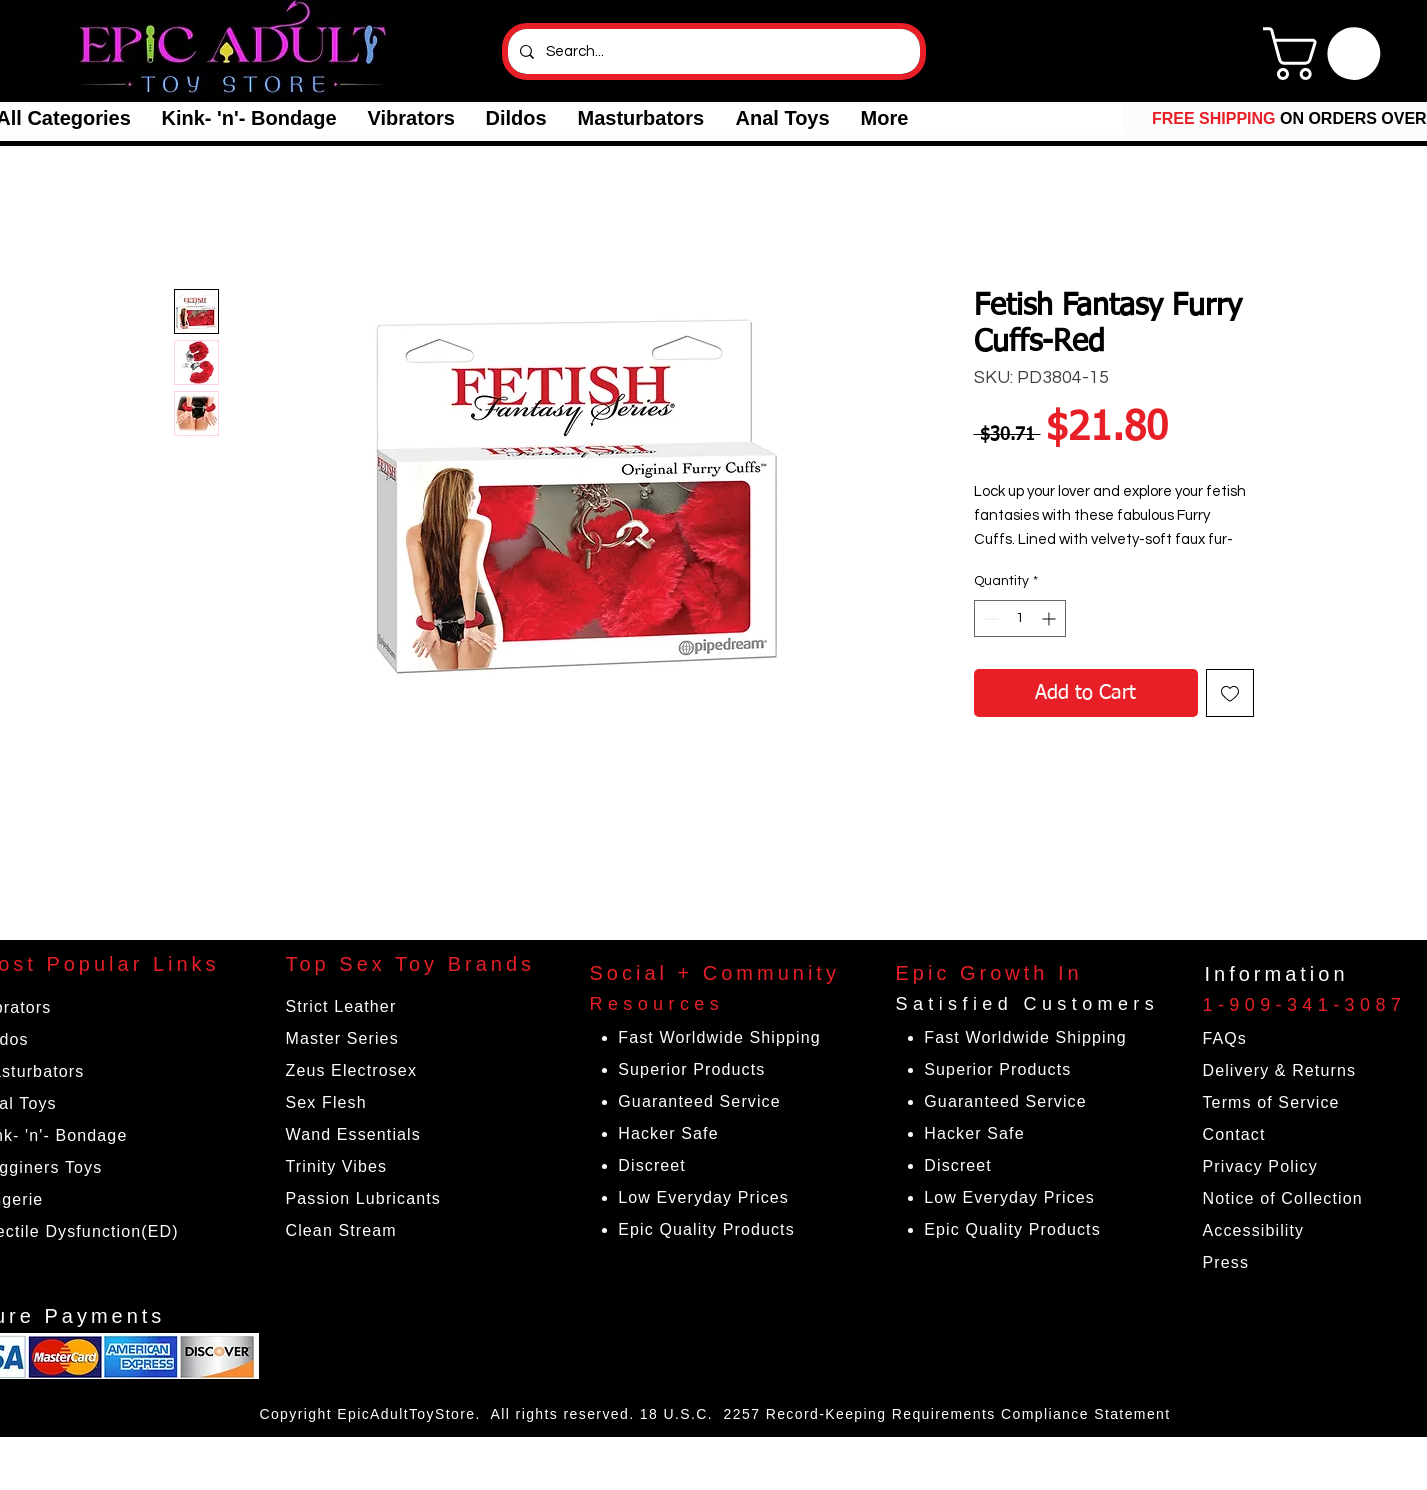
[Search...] (712, 51)
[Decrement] (989, 618)
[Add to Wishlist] (1230, 693)
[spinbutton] (1020, 618)
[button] (249, 118)
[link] (1328, 53)
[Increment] (1050, 618)
